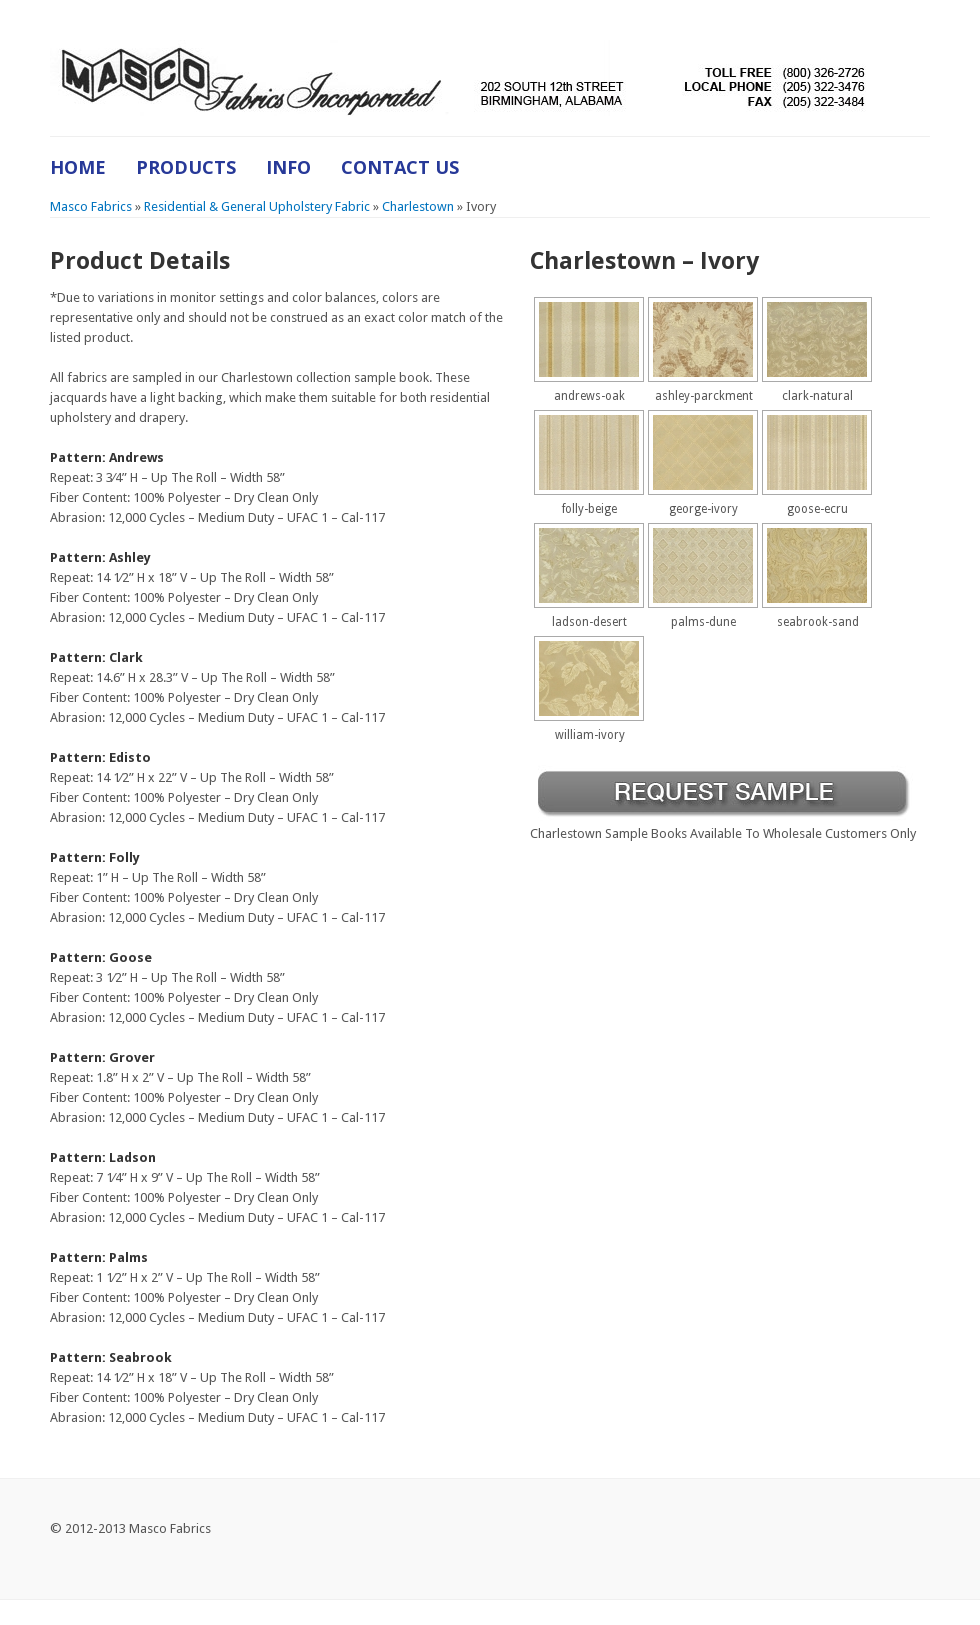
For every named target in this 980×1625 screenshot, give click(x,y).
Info (288, 167)
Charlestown (418, 206)
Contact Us (400, 167)
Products (186, 167)
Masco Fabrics (91, 206)
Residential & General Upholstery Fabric (257, 206)
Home (78, 167)
